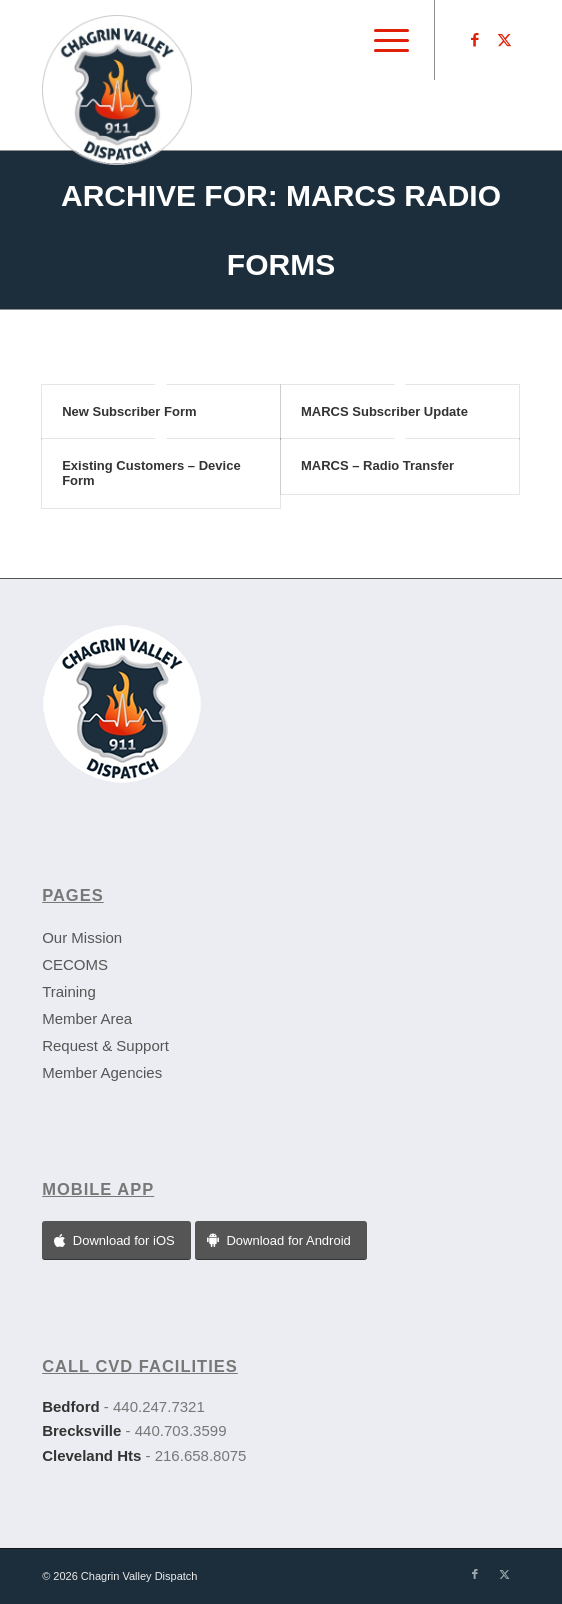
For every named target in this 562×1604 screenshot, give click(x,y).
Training (69, 991)
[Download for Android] (281, 1240)
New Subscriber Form (129, 411)
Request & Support (105, 1045)
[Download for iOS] (116, 1240)
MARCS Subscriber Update (384, 411)
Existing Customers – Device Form (151, 472)
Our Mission (82, 937)
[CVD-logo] (233, 75)
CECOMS (75, 964)
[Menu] (381, 40)
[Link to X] (505, 40)
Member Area (87, 1018)
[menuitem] (381, 40)
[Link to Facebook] (475, 40)
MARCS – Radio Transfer (377, 465)
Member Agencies (102, 1072)
